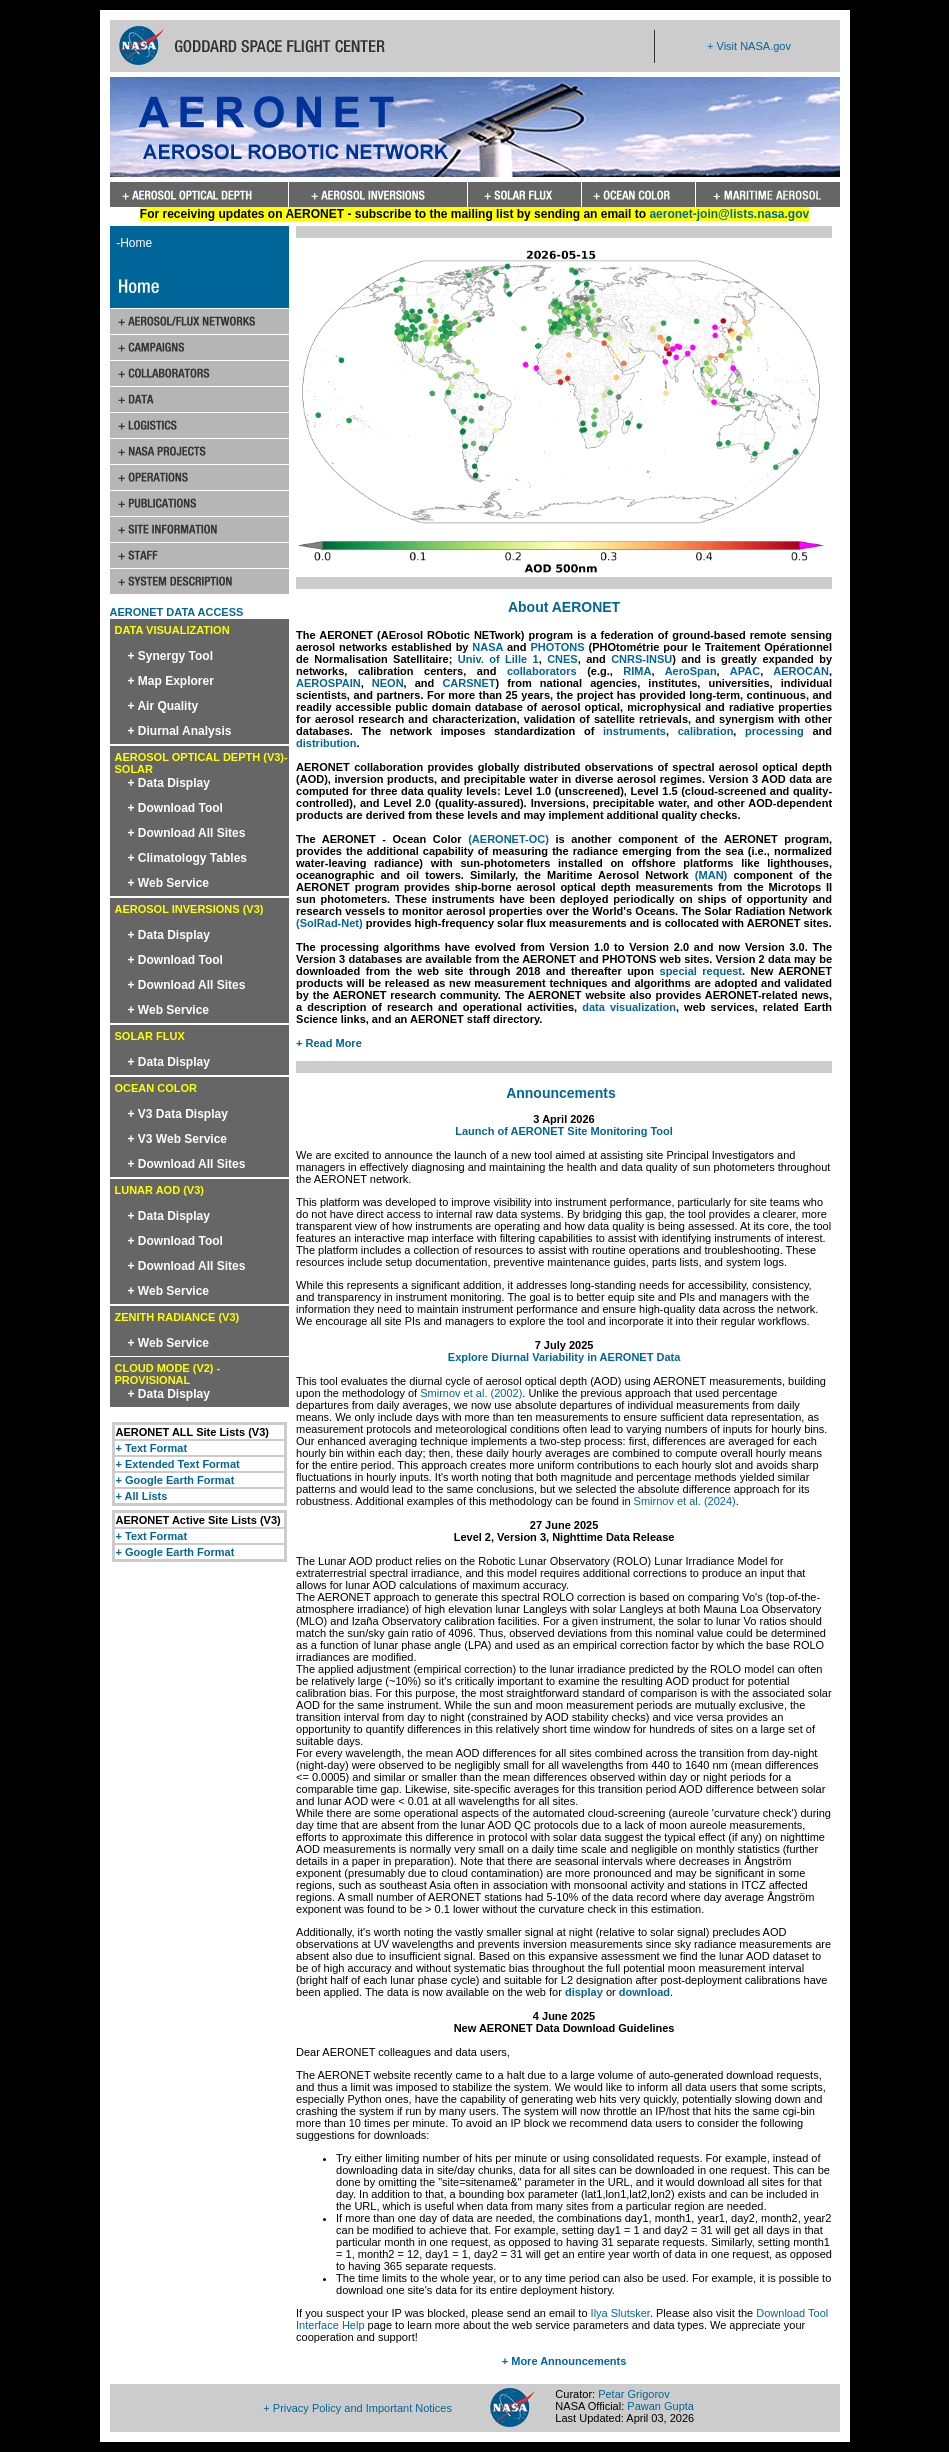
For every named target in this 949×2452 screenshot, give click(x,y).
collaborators (542, 671)
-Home (131, 243)
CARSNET (468, 683)
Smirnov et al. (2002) (471, 1393)
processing (774, 731)
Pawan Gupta (660, 2406)
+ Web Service (169, 883)
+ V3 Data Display (178, 1114)
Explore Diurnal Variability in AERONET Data (564, 1357)
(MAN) (711, 875)
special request (701, 971)
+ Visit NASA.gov (749, 46)
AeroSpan (691, 671)
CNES (562, 659)
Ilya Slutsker (620, 2313)
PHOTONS (557, 647)
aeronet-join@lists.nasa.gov (729, 214)
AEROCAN (801, 671)
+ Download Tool (175, 808)
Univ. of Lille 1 (498, 659)
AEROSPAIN (328, 683)
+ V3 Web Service (178, 1139)
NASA (487, 647)
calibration (706, 731)
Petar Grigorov (634, 2394)
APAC (745, 671)
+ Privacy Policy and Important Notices (357, 2408)
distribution (326, 743)
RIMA (637, 671)
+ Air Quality (163, 706)
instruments (634, 731)
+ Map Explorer (171, 681)
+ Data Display (169, 783)
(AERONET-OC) (508, 839)
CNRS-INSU (641, 659)
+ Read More (329, 1043)
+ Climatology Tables (187, 858)
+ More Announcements (564, 2361)
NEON (388, 683)
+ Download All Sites (187, 833)
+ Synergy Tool (170, 656)
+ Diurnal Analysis (180, 731)
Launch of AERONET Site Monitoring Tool (564, 1131)
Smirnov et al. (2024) (685, 1501)
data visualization (629, 1007)
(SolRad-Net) (329, 923)
